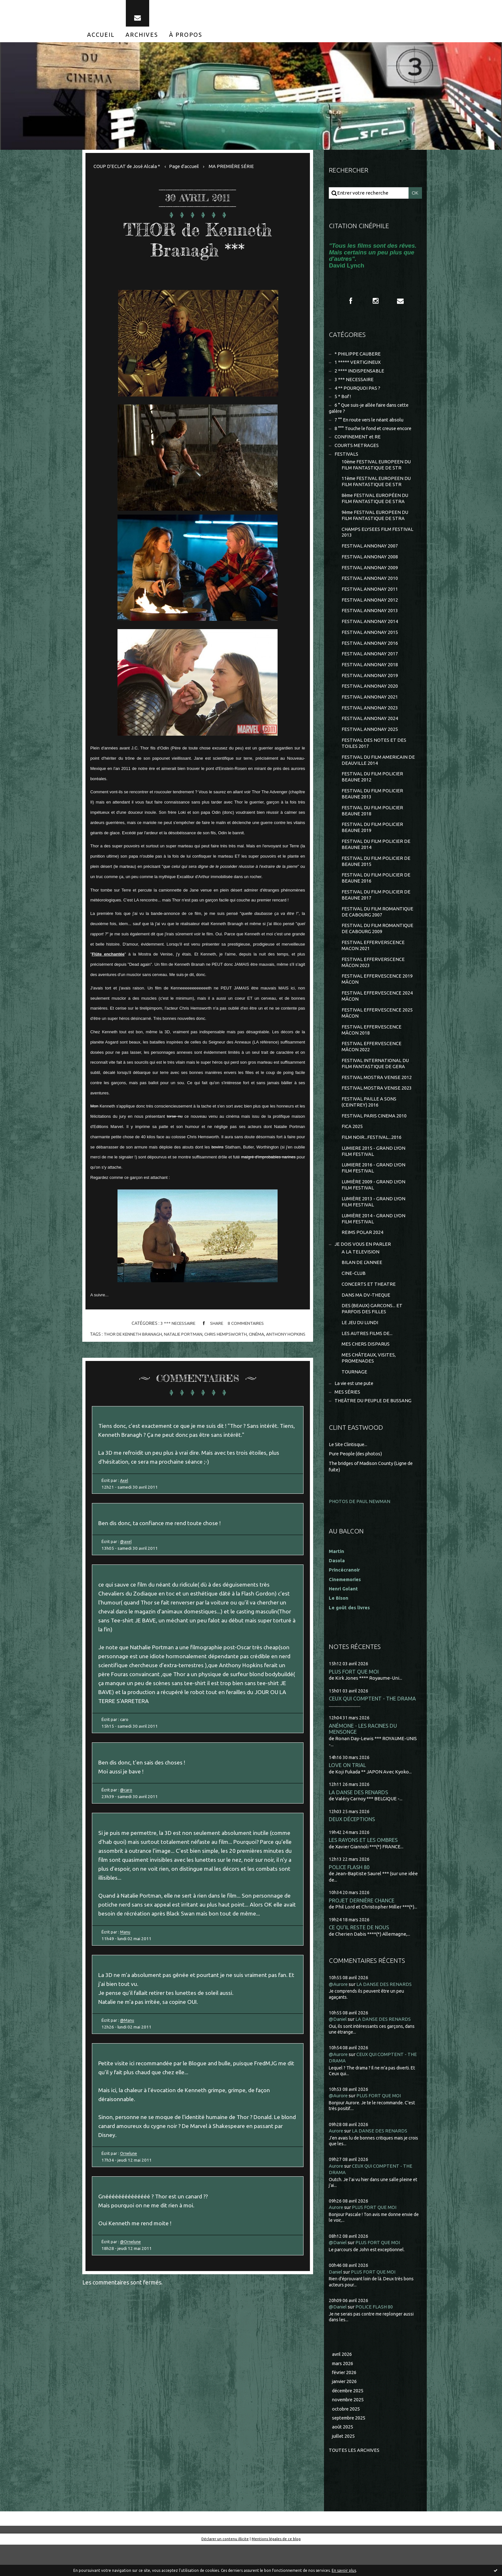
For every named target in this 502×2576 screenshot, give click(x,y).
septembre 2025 (350, 2449)
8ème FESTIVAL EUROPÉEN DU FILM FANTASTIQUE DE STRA (376, 506)
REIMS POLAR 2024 (362, 1258)
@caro (127, 1802)
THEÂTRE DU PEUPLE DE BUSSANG (374, 1430)
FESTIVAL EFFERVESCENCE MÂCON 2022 (371, 1068)
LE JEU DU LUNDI (360, 1350)
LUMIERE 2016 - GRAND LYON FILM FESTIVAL (374, 1192)
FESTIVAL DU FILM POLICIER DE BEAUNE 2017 (376, 912)
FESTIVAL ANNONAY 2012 (370, 610)
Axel (125, 1485)
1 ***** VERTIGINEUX (358, 366)
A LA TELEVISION (360, 1278)
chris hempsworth (225, 1337)
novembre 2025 (349, 2430)
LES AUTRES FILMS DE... (367, 1361)
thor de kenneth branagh (132, 1337)
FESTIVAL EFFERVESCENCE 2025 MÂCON (377, 1033)
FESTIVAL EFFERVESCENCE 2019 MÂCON (377, 999)
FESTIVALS (346, 461)
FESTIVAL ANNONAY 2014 (370, 632)
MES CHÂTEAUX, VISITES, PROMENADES (369, 1387)
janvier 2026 (345, 2412)
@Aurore (339, 2015)
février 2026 (345, 2402)
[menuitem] (100, 38)
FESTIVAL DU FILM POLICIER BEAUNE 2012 (372, 791)
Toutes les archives (354, 2481)
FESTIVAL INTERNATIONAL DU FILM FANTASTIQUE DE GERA (375, 1085)
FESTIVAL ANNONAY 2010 (370, 588)
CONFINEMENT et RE (358, 443)
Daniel (336, 2302)
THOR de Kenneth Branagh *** (197, 242)
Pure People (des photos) (357, 1483)
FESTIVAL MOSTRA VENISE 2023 (377, 1110)
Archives (141, 38)
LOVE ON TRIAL (347, 1795)
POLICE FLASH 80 (349, 1898)
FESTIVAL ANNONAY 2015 (370, 643)
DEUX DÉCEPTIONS (352, 1849)
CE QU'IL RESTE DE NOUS (359, 1959)
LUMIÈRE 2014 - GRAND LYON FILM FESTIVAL (374, 1244)
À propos (185, 38)
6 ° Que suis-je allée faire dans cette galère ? (371, 414)
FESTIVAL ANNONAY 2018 (370, 676)
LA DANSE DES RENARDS (359, 1822)
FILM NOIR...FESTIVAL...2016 (371, 1161)
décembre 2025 (349, 2421)
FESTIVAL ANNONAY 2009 (370, 577)
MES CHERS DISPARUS (366, 1372)
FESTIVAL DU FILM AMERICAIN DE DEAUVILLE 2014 (378, 774)
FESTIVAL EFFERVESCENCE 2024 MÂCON (377, 1016)
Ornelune (130, 2174)
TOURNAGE (355, 1401)
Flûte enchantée (108, 957)
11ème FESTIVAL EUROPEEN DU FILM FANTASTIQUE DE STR (377, 489)
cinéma (257, 1337)
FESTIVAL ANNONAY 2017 (370, 665)
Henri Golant (344, 1617)
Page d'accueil (185, 169)
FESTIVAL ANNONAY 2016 (370, 654)
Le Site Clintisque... (349, 1474)
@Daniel (338, 2050)
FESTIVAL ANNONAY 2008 (370, 566)
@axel (127, 1548)
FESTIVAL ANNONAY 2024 (370, 731)
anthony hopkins (287, 1337)
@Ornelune (132, 2264)
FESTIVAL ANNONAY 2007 (370, 555)
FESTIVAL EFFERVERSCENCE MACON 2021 (373, 964)
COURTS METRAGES (357, 452)
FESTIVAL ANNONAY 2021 (370, 709)
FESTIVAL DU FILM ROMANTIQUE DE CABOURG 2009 (378, 947)
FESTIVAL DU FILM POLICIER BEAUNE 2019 (372, 843)
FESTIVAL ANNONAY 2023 (370, 721)
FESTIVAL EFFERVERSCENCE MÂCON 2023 (373, 982)
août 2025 (342, 2458)
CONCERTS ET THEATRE (369, 1311)
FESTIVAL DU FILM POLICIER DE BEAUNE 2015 (376, 878)
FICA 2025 (352, 1150)
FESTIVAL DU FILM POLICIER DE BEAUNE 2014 (376, 861)
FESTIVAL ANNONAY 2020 (370, 698)
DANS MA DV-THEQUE (366, 1322)
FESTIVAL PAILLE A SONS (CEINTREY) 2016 (369, 1125)
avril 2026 (342, 2384)
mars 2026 (343, 2393)
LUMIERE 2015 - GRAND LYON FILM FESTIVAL (374, 1175)
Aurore (336, 2161)
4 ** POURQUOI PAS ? (358, 393)
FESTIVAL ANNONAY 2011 (370, 599)
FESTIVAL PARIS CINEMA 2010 (374, 1138)
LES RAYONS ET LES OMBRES (363, 1871)
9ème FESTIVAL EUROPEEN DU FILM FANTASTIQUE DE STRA (376, 524)
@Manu (128, 2038)
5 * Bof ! (343, 401)
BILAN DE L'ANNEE (362, 1289)
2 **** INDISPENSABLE (359, 375)
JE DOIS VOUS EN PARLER (363, 1270)
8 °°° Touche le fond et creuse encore (375, 434)
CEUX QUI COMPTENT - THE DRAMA (373, 1727)
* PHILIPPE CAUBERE (358, 358)
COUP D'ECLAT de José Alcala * (127, 169)
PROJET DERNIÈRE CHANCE (362, 1931)
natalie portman (183, 1337)
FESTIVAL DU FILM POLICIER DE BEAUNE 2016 (376, 895)
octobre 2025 (346, 2440)
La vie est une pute (355, 1413)
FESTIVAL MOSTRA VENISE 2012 (377, 1099)
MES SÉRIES (347, 1422)
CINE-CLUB (354, 1300)
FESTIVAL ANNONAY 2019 (370, 687)
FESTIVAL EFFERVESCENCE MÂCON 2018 (371, 1051)
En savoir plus (344, 2570)
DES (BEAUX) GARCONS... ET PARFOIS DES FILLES (372, 1336)
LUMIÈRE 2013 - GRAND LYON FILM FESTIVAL (374, 1227)
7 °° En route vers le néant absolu (371, 425)
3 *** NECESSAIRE (177, 1326)
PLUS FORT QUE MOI (354, 1700)
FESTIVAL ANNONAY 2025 (370, 743)
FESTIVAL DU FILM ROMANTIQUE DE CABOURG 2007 (378, 930)
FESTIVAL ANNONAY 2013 (370, 621)
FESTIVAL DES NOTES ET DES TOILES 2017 (374, 757)
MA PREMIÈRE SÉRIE (233, 169)
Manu (126, 1947)
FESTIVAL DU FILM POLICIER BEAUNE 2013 (372, 809)
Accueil (101, 38)
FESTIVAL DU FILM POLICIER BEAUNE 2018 (372, 826)
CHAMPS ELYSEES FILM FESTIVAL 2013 (378, 541)
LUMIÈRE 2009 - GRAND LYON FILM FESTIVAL (374, 1210)
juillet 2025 (344, 2467)
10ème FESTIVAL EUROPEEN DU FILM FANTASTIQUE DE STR (377, 472)
